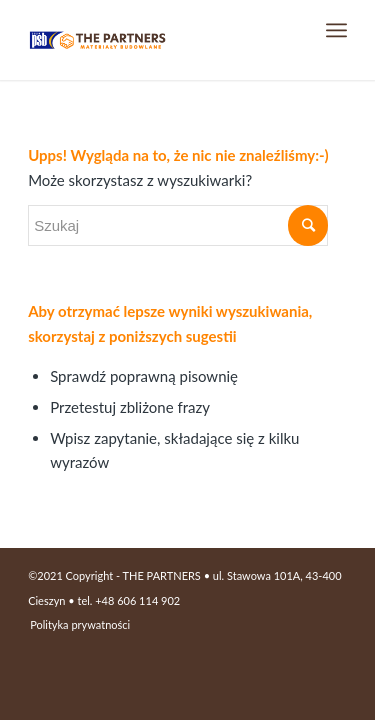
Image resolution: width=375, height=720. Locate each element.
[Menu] (336, 30)
